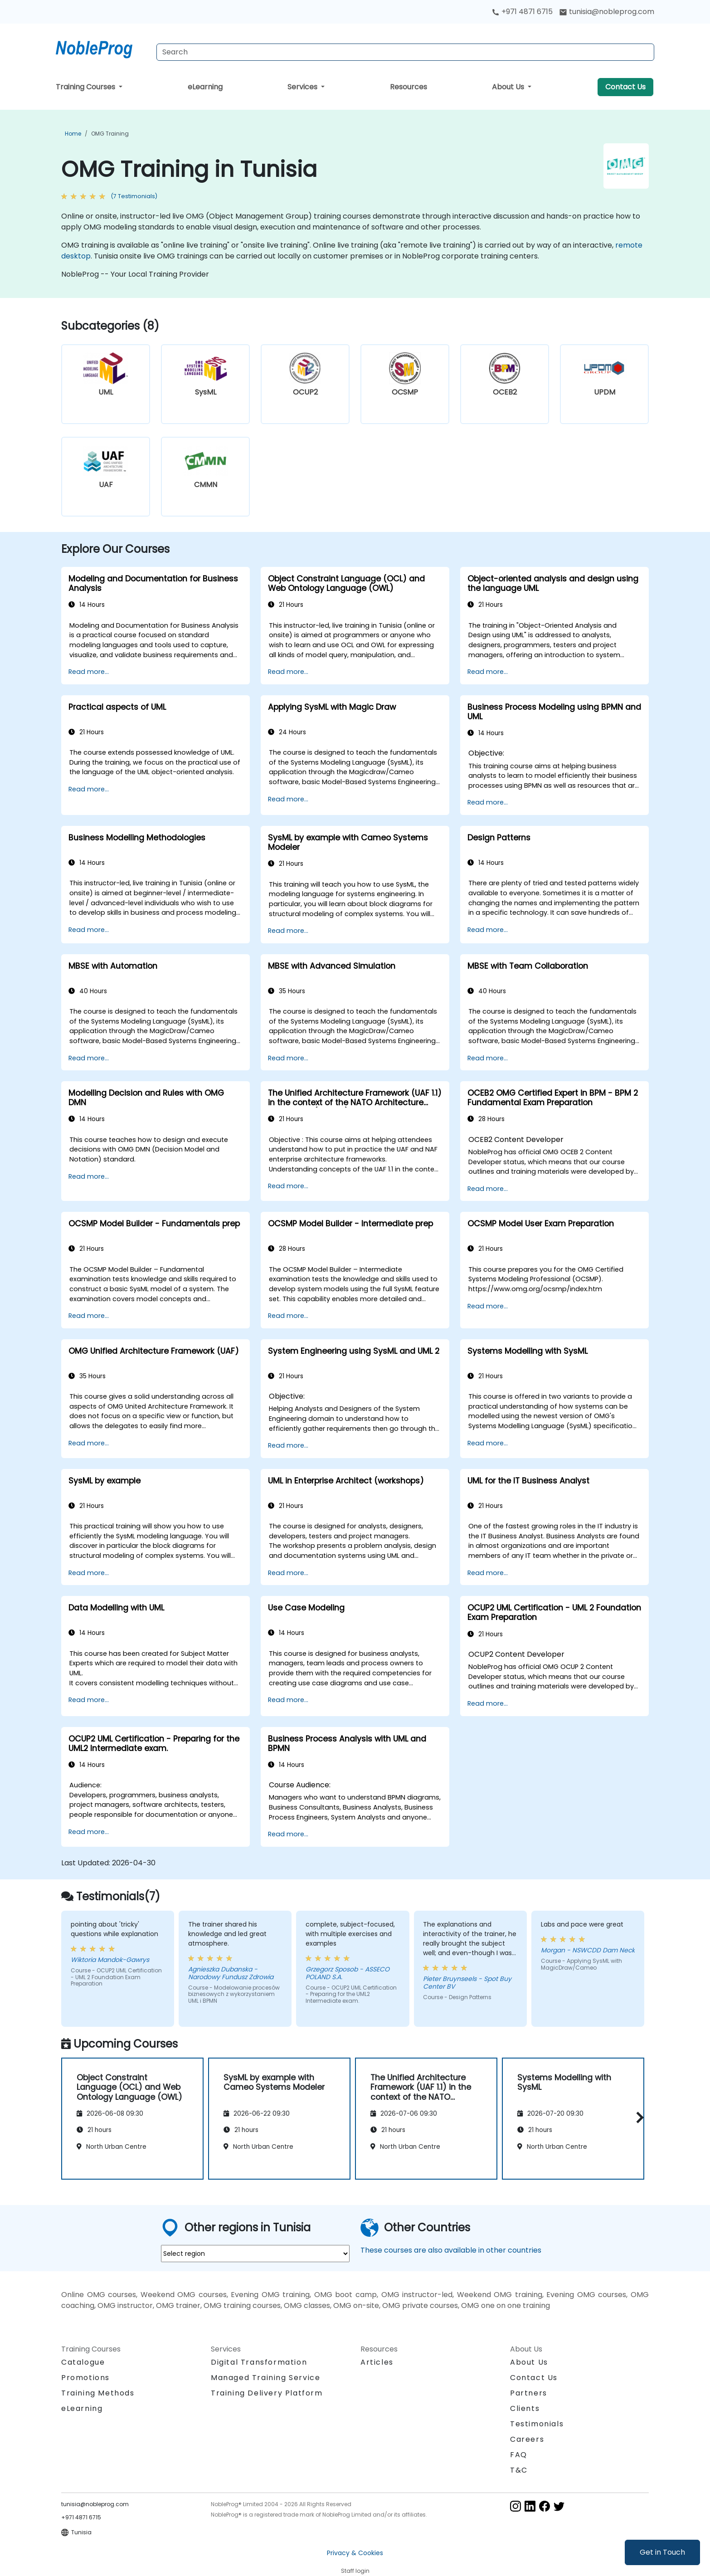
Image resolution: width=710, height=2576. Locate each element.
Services (303, 87)
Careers (527, 2439)
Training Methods (98, 2393)
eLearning (205, 87)
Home (73, 133)
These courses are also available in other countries (450, 2250)
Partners (528, 2393)
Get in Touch (662, 2552)
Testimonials (537, 2424)
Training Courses (86, 87)
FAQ (518, 2454)
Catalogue (83, 2362)
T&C (519, 2470)
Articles (377, 2362)
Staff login (355, 2571)
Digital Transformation (259, 2362)
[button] (637, 2117)
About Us (509, 87)
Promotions (85, 2377)
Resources (408, 87)
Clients (525, 2408)
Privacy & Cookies (355, 2552)
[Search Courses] (405, 52)
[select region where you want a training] (255, 2253)
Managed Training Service (265, 2377)
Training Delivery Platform (267, 2393)
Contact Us (625, 87)
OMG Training (110, 133)
